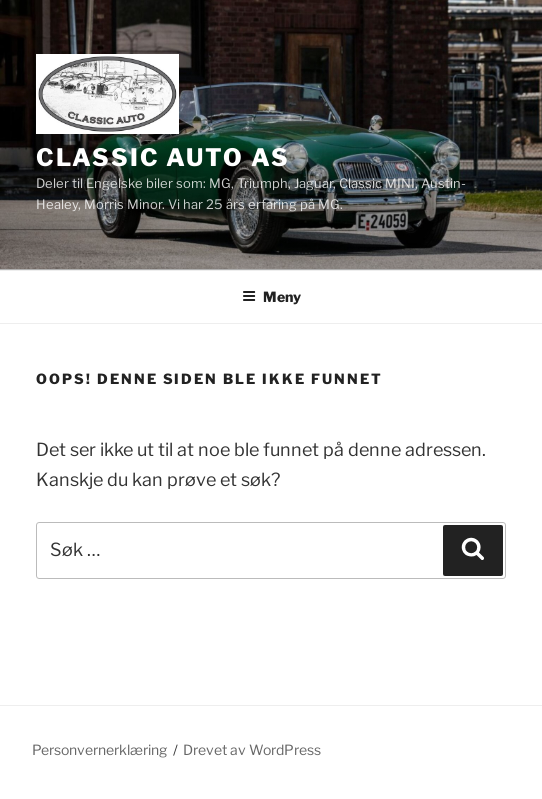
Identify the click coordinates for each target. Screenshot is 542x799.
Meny (271, 296)
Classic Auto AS (163, 157)
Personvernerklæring (99, 749)
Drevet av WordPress (252, 749)
